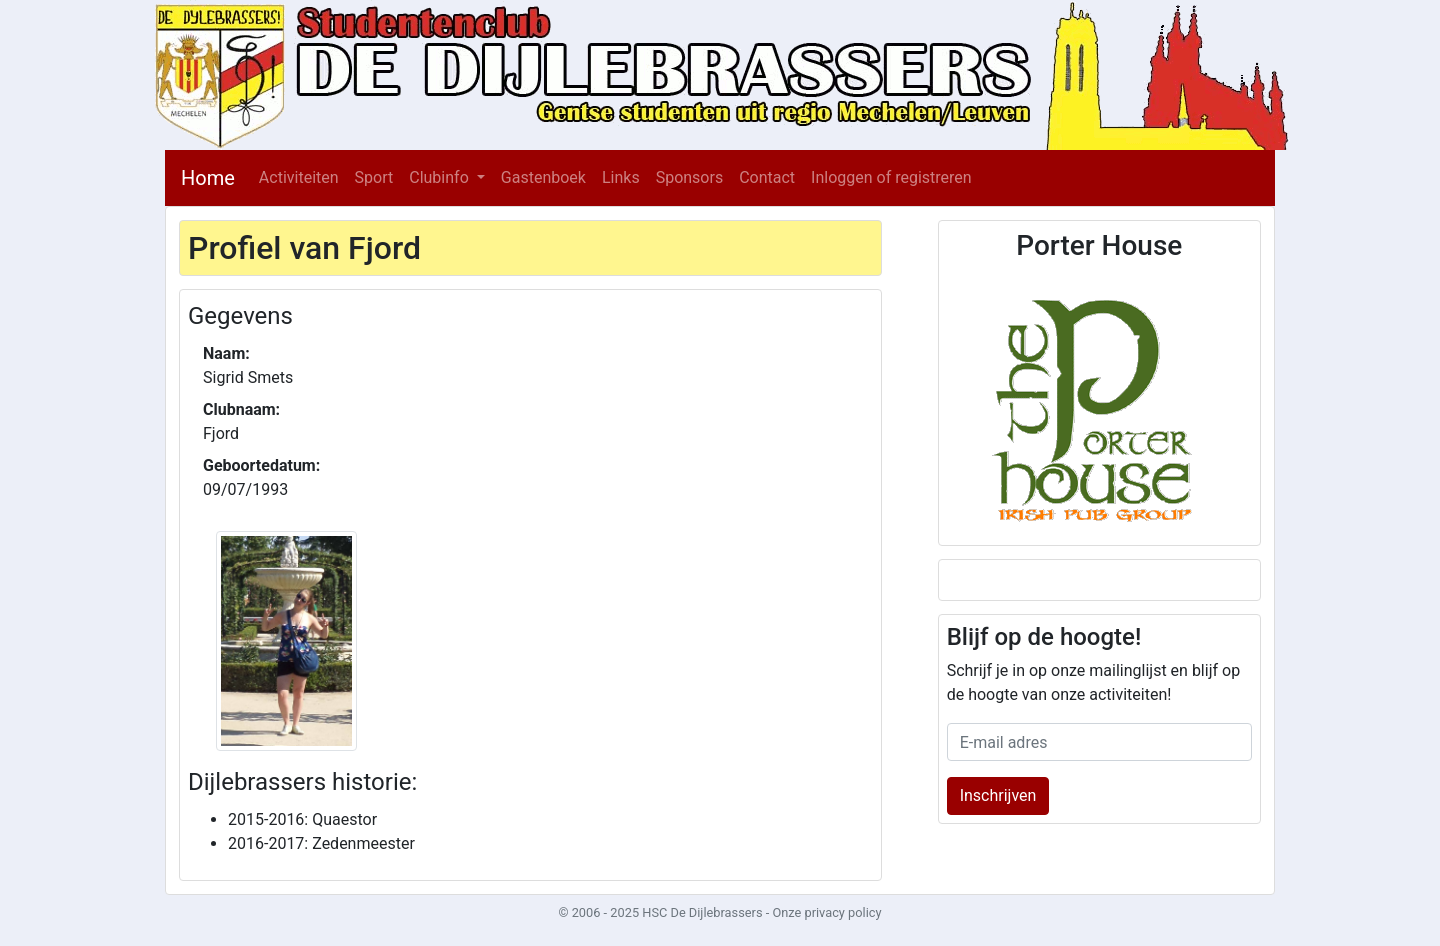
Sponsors (690, 177)
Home (208, 178)
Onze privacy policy (826, 912)
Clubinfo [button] (441, 177)
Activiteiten (299, 177)
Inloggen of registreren (891, 177)
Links (621, 177)
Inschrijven (998, 795)
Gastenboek (543, 177)
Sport (374, 177)
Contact (767, 177)
